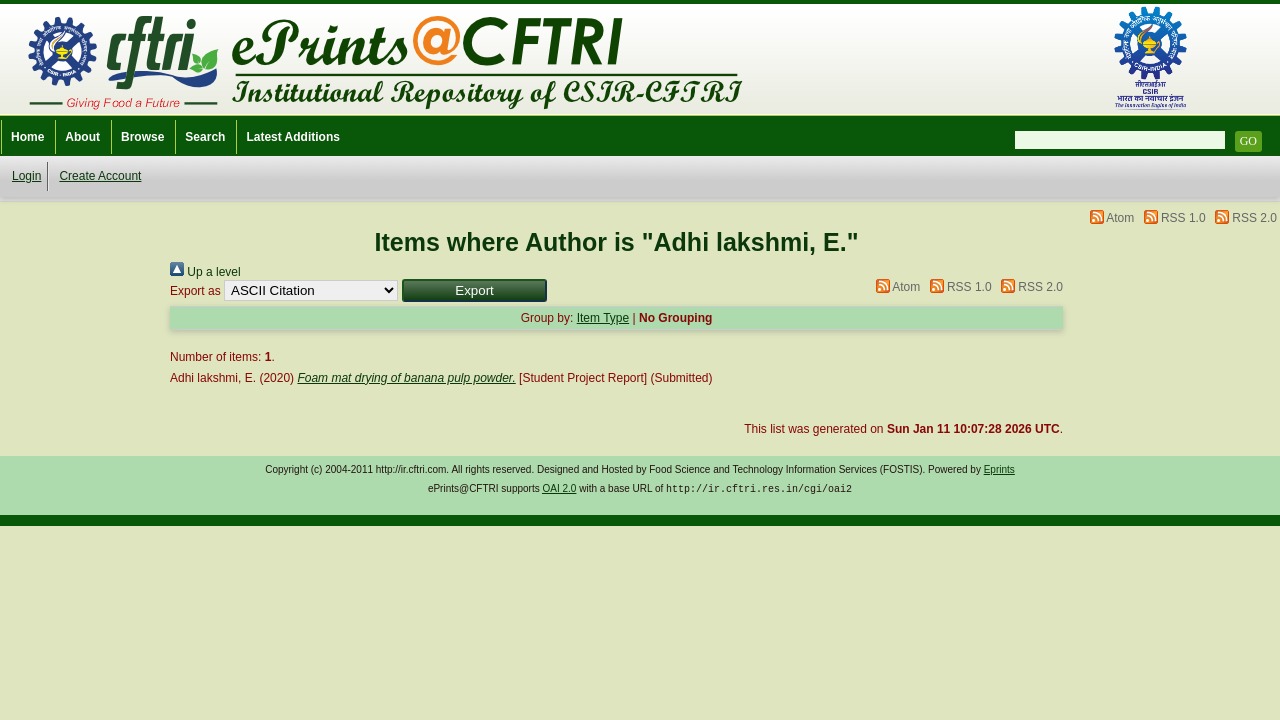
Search (205, 137)
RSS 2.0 (1254, 218)
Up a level (205, 272)
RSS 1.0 (1183, 218)
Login (26, 176)
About (82, 137)
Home (27, 137)
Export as (195, 291)
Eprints (999, 469)
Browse (142, 137)
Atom (1120, 218)
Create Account (100, 176)
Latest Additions (293, 137)
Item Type (603, 318)
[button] (474, 290)
